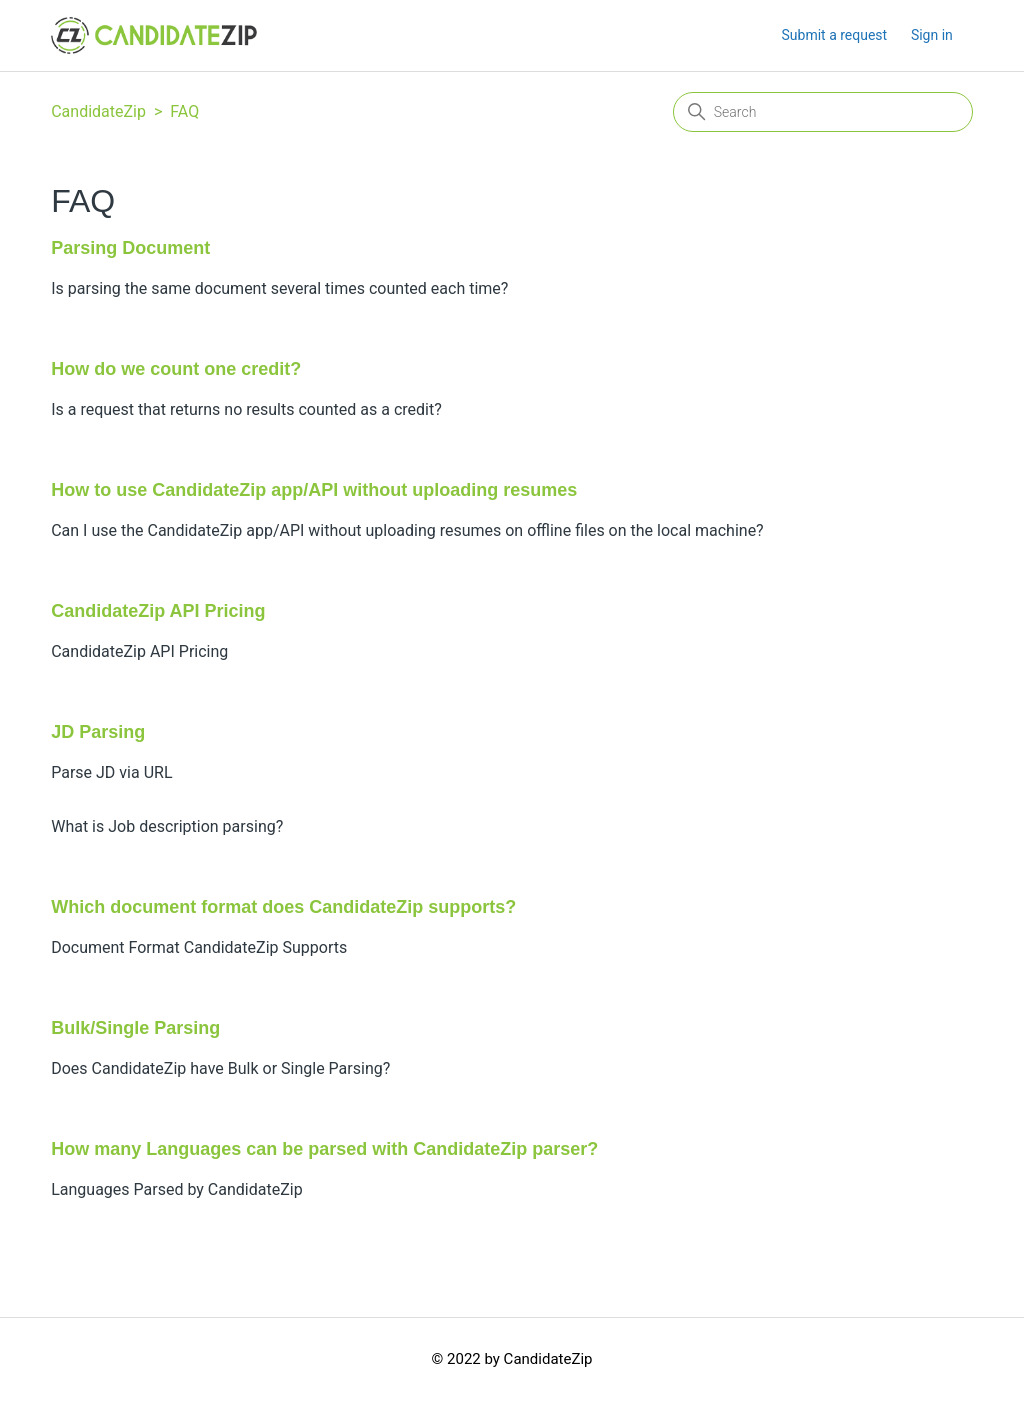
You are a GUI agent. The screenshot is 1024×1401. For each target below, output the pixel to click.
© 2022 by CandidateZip (512, 1359)
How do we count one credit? (176, 369)
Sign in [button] (932, 35)
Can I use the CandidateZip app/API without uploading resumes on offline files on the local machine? (407, 530)
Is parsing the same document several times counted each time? (279, 288)
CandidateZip (98, 111)
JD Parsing (98, 732)
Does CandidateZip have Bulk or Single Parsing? (220, 1068)
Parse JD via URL (111, 772)
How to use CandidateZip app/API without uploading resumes (314, 490)
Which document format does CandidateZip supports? (283, 907)
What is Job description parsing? (167, 826)
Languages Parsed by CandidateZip (176, 1189)
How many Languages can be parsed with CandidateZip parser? (324, 1149)
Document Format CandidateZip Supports (199, 947)
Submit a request (835, 35)
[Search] (823, 112)
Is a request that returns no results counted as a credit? (246, 409)
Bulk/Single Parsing (135, 1028)
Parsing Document (130, 248)
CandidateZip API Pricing (158, 611)
